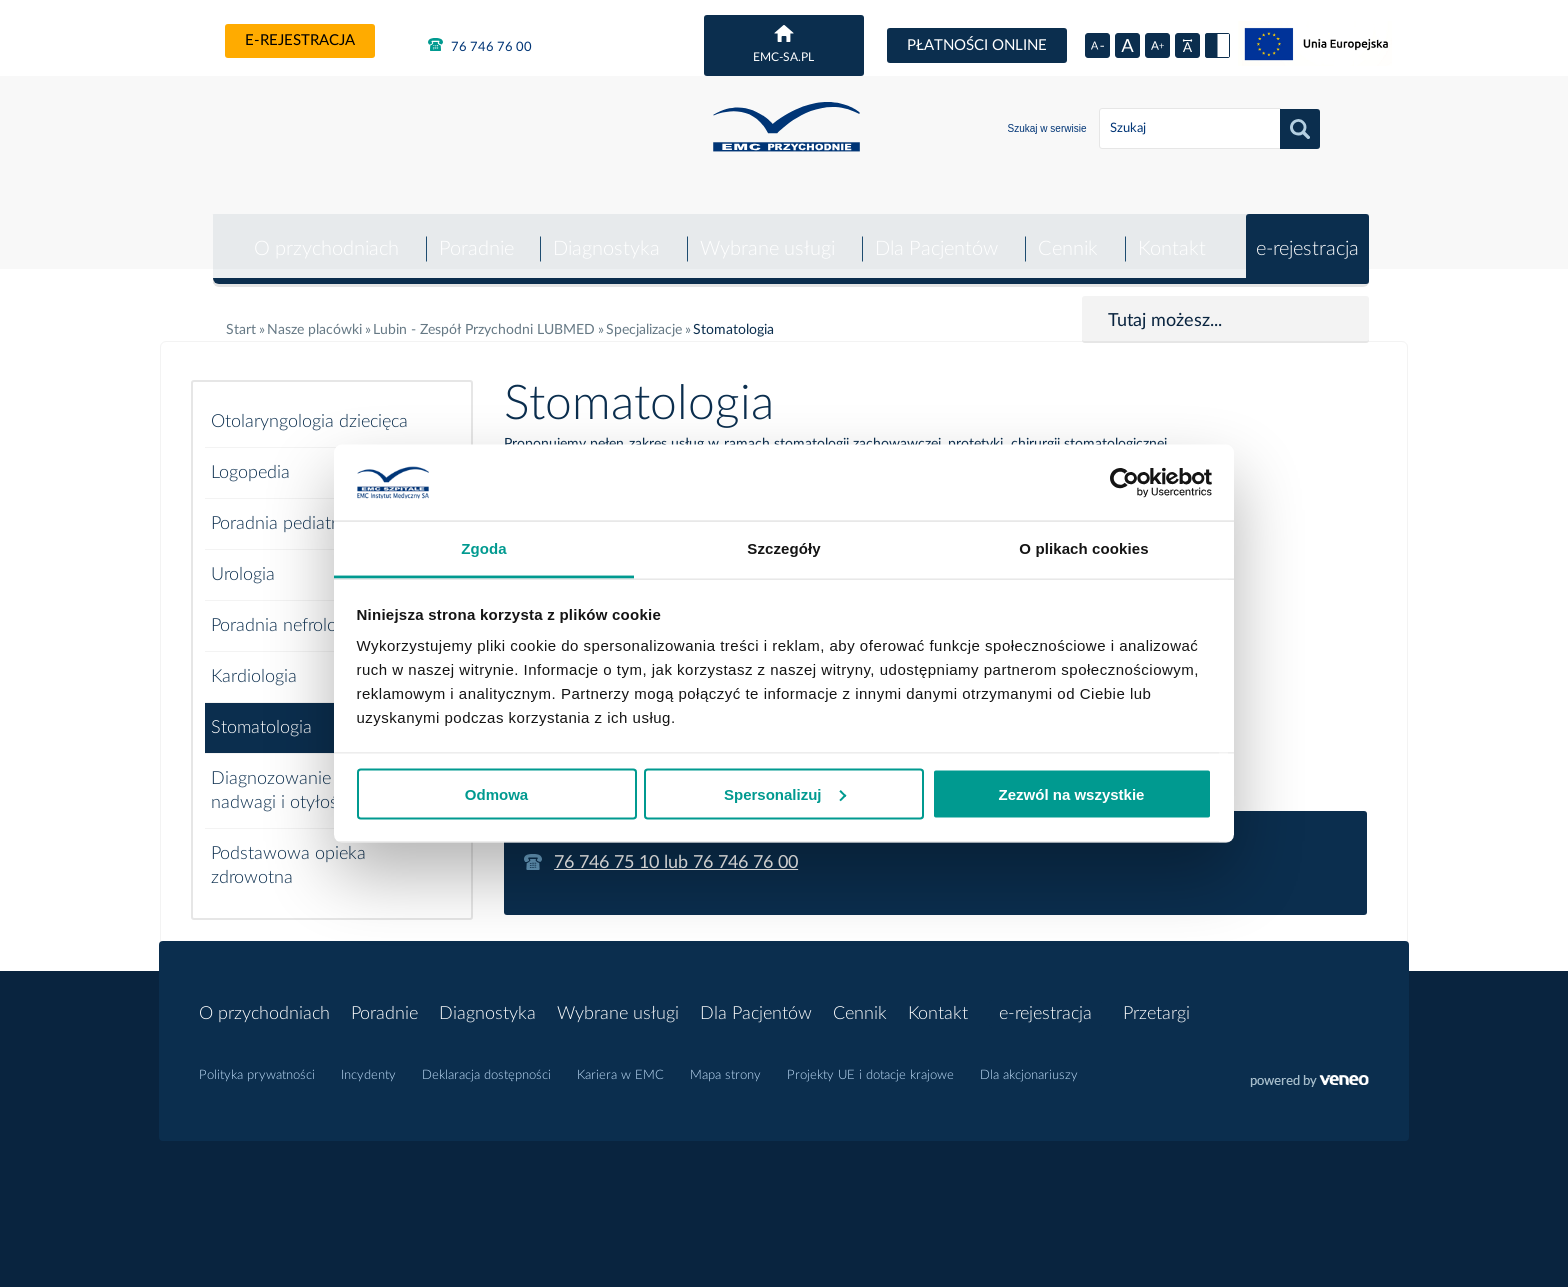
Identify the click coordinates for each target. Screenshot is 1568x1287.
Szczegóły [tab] (783, 548)
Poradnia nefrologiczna (298, 612)
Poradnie (472, 235)
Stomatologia (261, 714)
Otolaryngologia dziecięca (309, 408)
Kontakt (1171, 235)
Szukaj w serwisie (1047, 128)
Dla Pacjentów (934, 235)
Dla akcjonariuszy (1029, 1061)
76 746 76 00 (480, 45)
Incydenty (368, 1061)
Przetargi (1156, 1000)
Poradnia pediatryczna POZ (318, 510)
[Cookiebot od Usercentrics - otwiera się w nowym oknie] (1124, 483)
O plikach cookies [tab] (1083, 548)
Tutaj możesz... (1165, 307)
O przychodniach (321, 235)
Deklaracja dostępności (486, 1061)
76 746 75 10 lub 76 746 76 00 (676, 849)
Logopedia (250, 459)
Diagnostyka (603, 235)
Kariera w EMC (620, 1061)
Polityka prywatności (257, 1061)
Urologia (243, 561)
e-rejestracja (300, 40)
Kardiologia (254, 663)
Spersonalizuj (785, 793)
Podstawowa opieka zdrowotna (288, 852)
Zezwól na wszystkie (1072, 793)
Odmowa (496, 793)
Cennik (1067, 235)
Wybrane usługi (765, 235)
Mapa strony (725, 1061)
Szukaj (1300, 129)
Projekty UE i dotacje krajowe (870, 1061)
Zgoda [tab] (484, 548)
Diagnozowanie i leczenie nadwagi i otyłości (308, 777)
